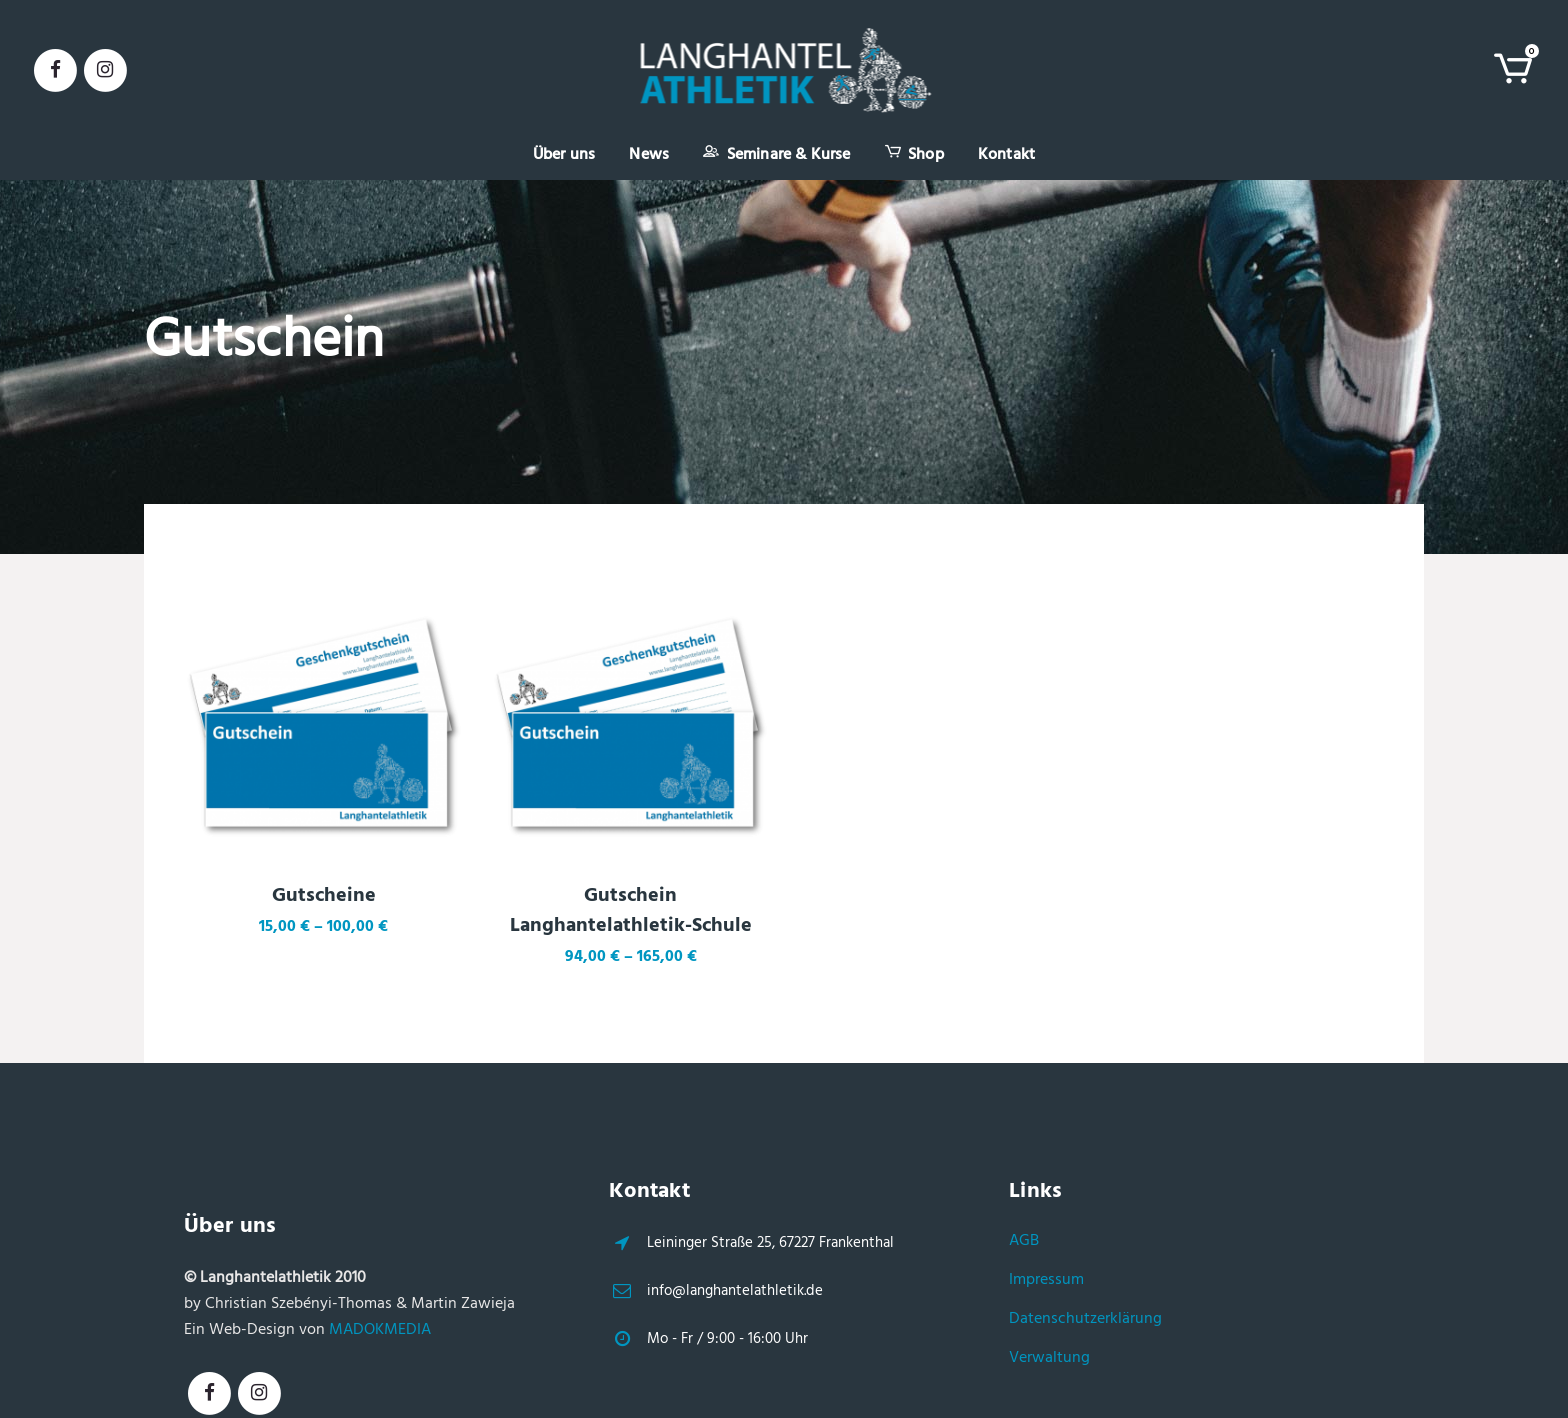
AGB (1024, 1241)
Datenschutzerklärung (1085, 1319)
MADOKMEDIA (380, 1330)
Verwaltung (1049, 1358)
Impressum (1046, 1280)
